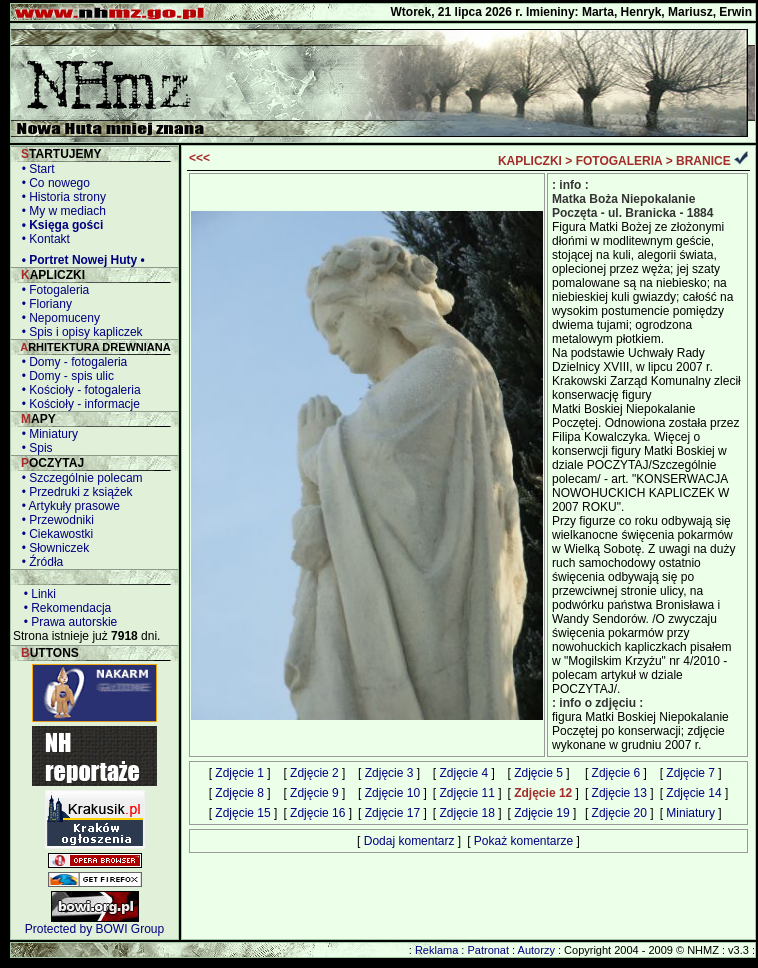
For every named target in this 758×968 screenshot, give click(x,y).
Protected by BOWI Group (94, 929)
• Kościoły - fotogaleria (78, 390)
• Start (35, 169)
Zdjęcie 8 (239, 793)
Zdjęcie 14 (693, 793)
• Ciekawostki (54, 534)
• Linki (36, 594)
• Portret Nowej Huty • (80, 260)
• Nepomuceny (57, 318)
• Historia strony (60, 197)
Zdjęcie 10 (392, 793)
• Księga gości (59, 225)
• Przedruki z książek (74, 492)
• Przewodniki (54, 520)
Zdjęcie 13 (619, 793)
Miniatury (690, 813)
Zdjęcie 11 (466, 793)
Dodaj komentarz (409, 841)
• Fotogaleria (52, 290)
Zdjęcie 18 (466, 813)
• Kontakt (42, 239)
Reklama (436, 950)
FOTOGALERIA (619, 161)
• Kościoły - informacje (77, 404)
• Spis (34, 448)
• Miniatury (46, 434)
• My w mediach (60, 211)
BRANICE (703, 161)
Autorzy (536, 950)
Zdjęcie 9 (314, 793)
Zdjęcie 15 (242, 813)
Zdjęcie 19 (541, 813)
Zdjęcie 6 (616, 773)
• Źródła (39, 562)
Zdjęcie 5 (538, 773)
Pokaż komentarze (523, 841)
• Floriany (43, 304)
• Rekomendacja (64, 608)
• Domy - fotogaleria (71, 362)
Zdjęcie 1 (239, 773)
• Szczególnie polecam (79, 478)
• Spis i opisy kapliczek (79, 332)
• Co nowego (52, 183)
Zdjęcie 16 (317, 813)
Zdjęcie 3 (389, 773)
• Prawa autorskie (67, 622)
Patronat (488, 950)
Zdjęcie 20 (619, 813)
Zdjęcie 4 (463, 773)
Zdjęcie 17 (392, 813)
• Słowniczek (52, 548)
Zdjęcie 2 (314, 773)
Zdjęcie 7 (690, 773)
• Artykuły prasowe (67, 506)
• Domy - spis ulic (64, 376)
